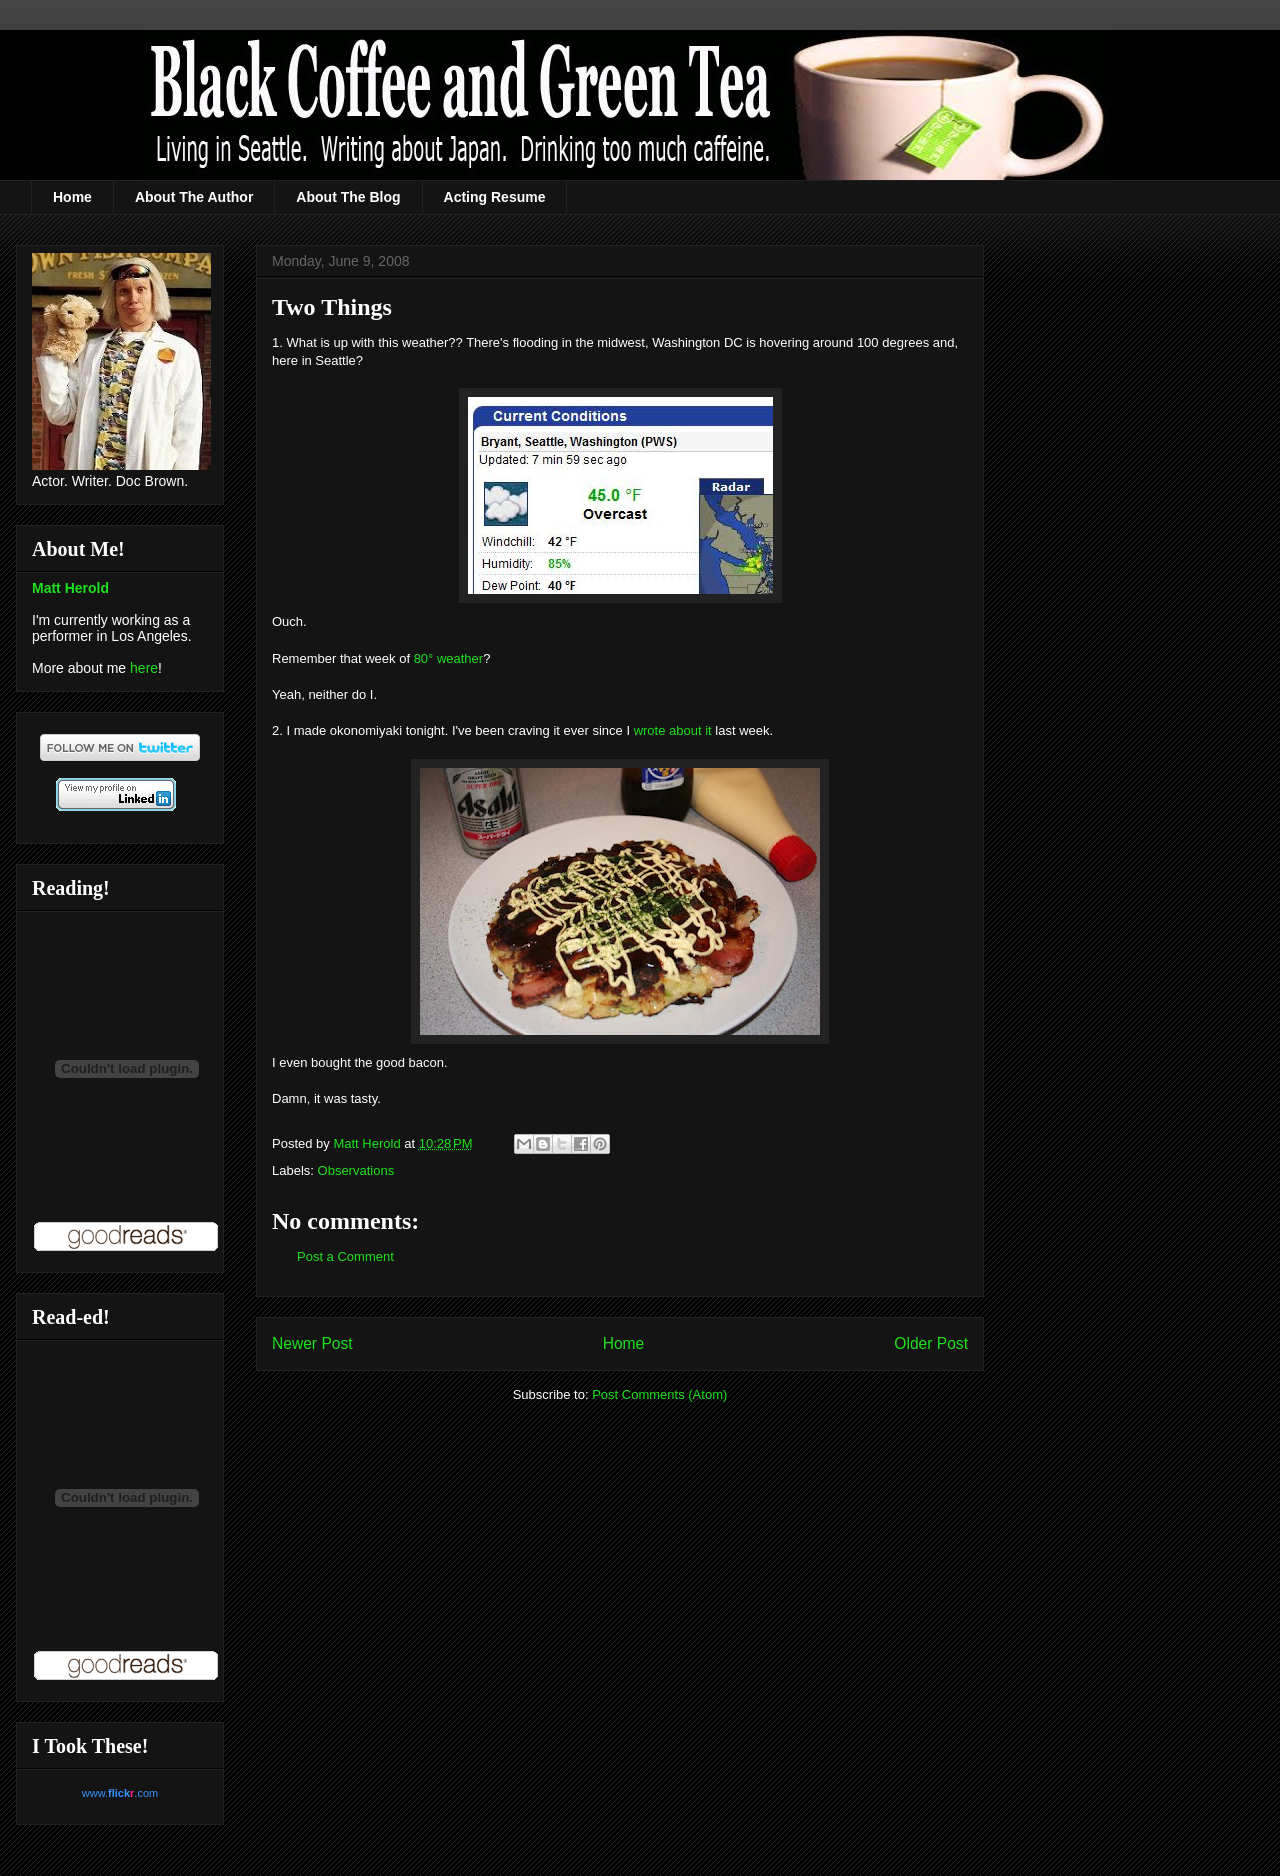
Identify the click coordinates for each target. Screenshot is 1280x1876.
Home (72, 197)
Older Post (931, 1343)
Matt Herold (70, 588)
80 (421, 658)
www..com (120, 1793)
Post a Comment (345, 1256)
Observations (356, 1170)
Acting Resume (495, 197)
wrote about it (673, 730)
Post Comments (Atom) (659, 1394)
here (144, 668)
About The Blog (348, 197)
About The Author (194, 197)
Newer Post (312, 1343)
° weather (455, 658)
